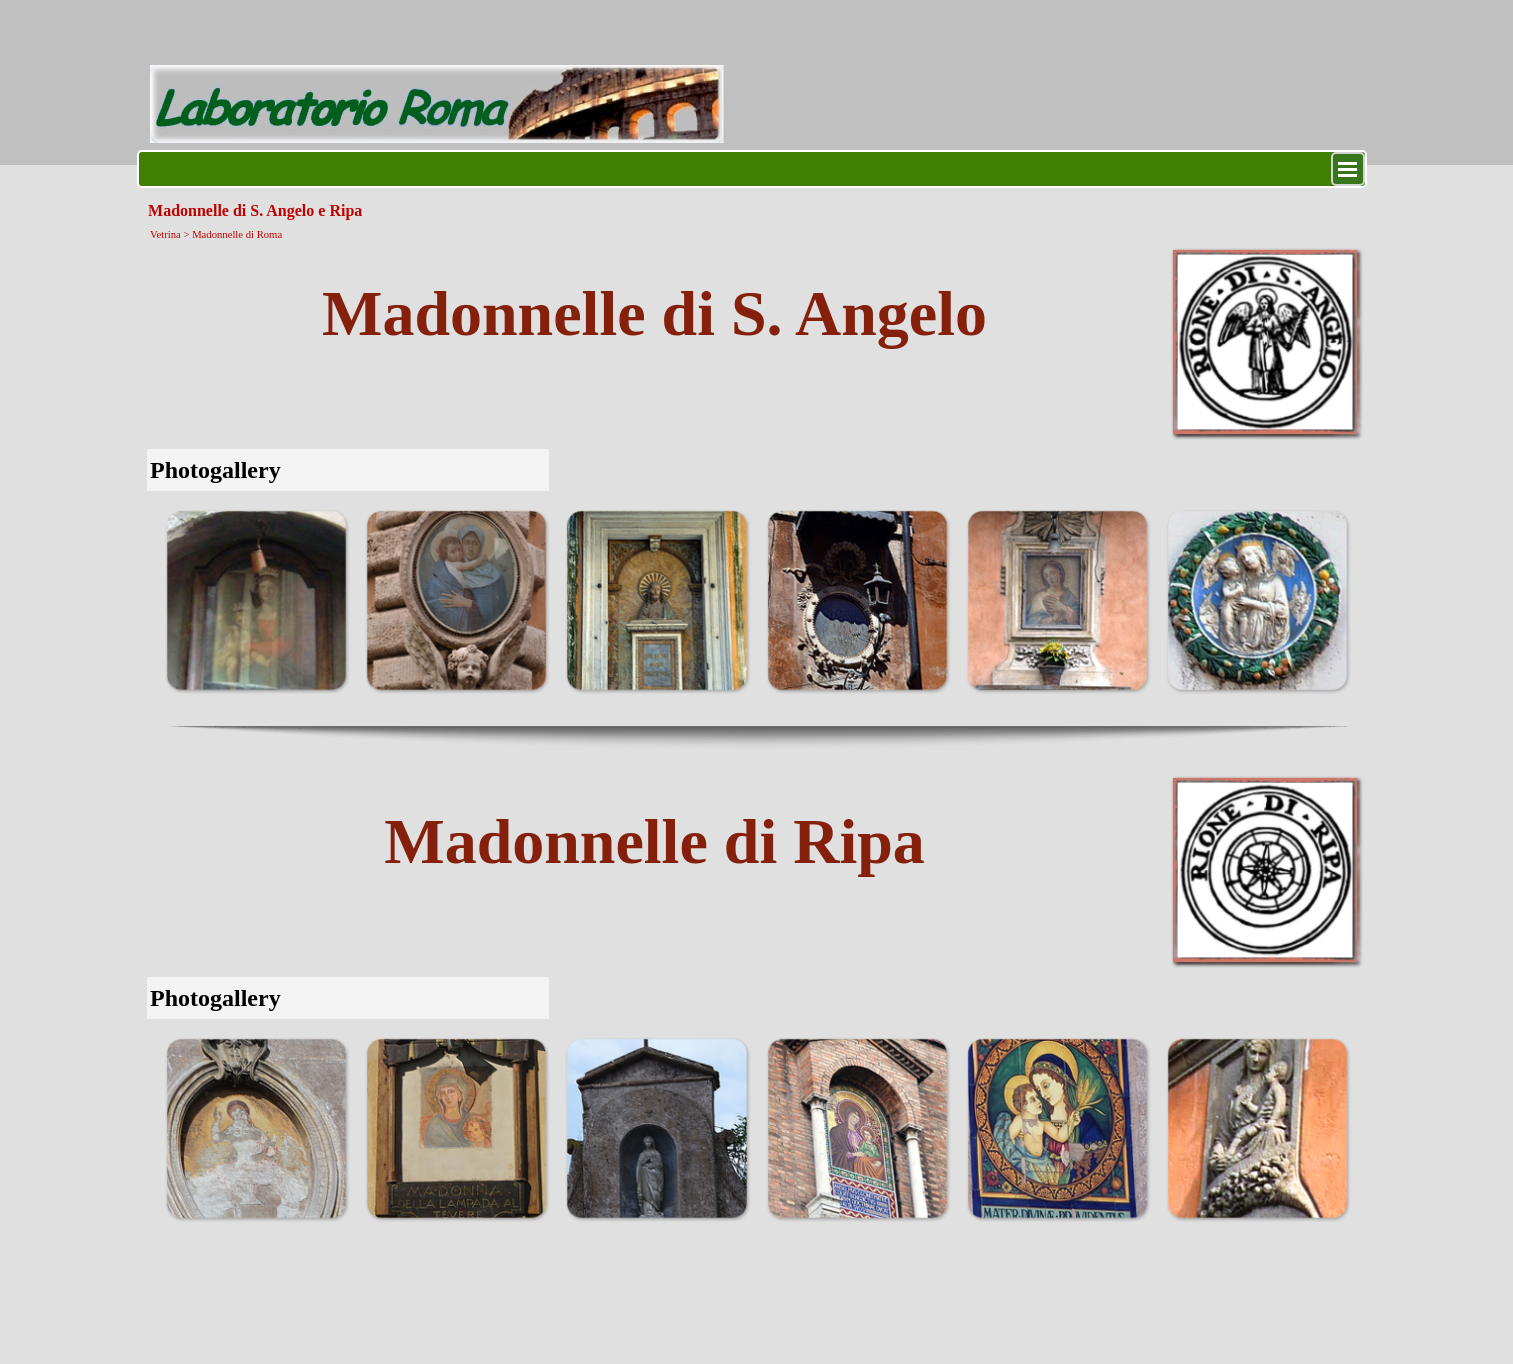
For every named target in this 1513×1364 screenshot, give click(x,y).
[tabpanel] (654, 314)
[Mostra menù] (1348, 169)
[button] (256, 600)
